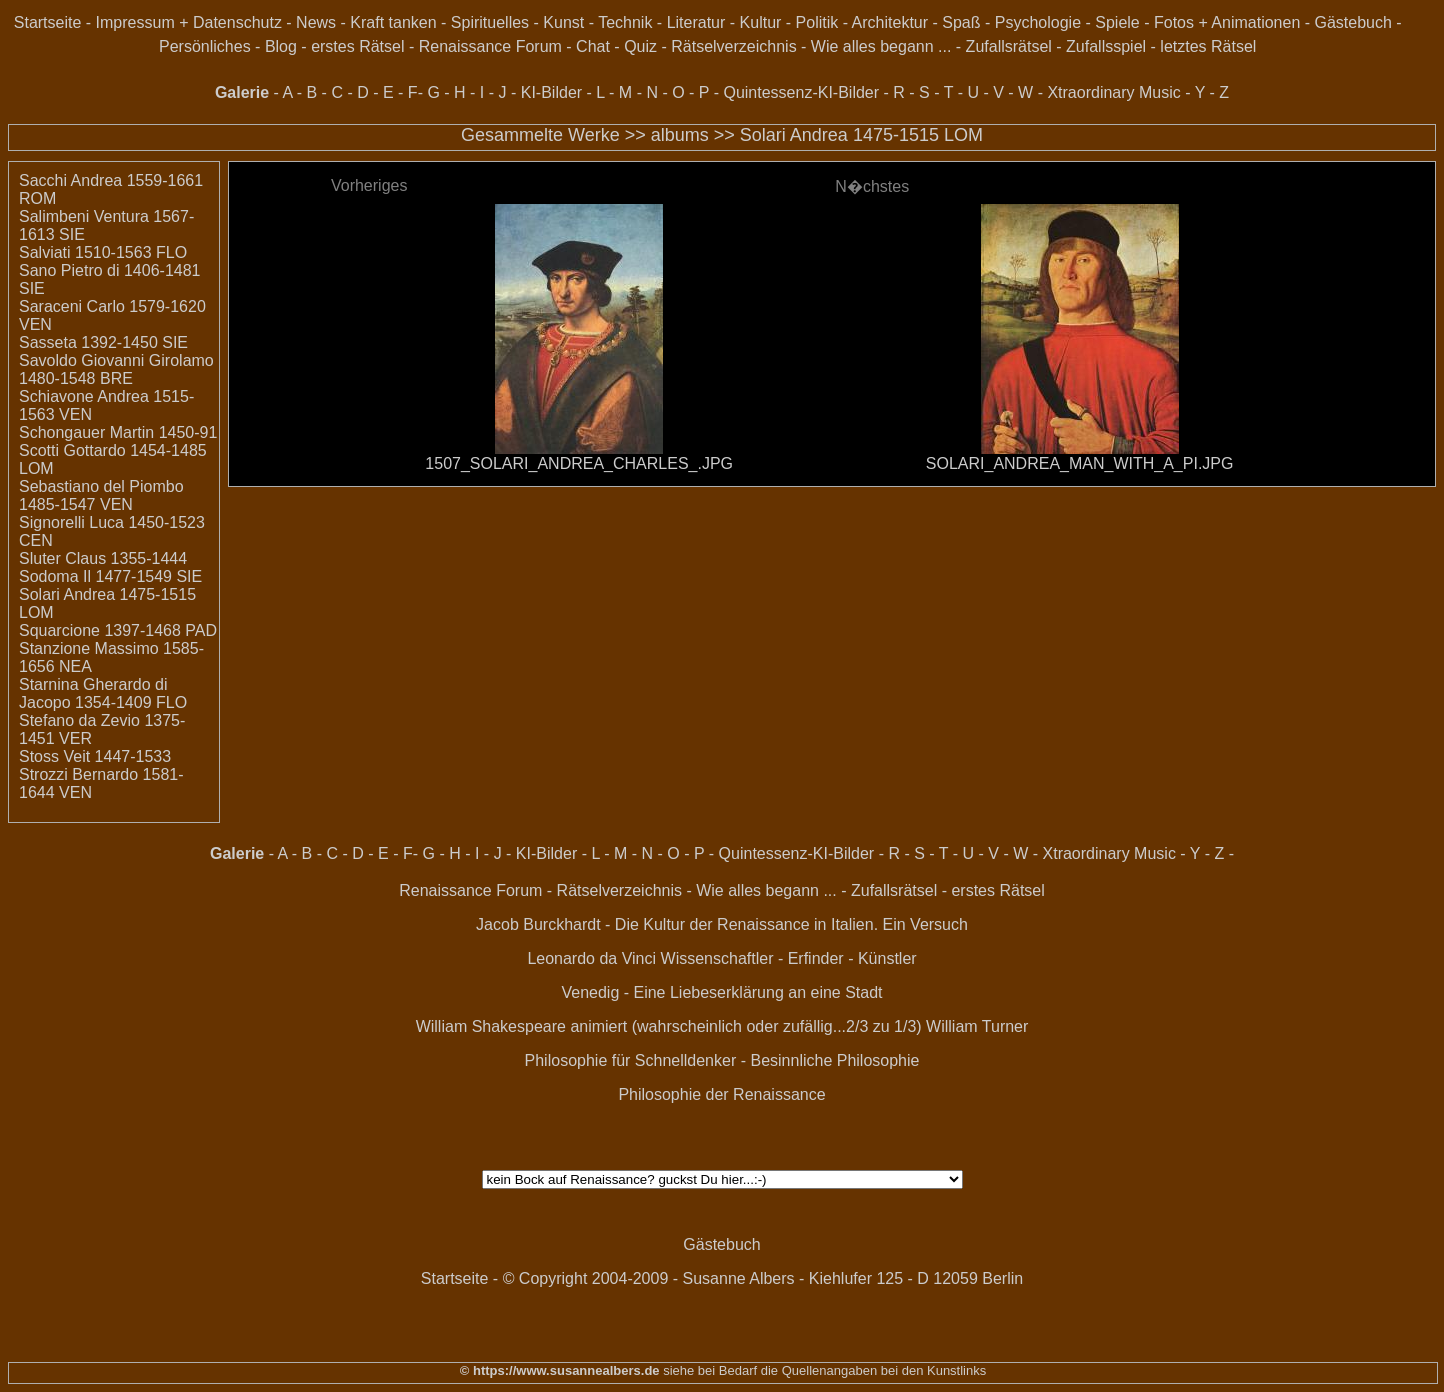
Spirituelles (490, 22)
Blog (281, 46)
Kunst (563, 22)
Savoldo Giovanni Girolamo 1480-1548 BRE (116, 369)
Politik (817, 22)
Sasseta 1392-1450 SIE (103, 342)
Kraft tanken (393, 22)
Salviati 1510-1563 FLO (103, 252)
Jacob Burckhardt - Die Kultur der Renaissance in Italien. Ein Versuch (722, 924)
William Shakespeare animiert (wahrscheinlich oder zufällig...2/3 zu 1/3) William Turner (722, 1026)
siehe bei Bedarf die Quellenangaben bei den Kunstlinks (823, 1370)
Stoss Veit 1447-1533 (95, 756)
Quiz (640, 46)
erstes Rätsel (357, 46)
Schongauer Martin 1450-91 (118, 432)
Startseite (48, 22)
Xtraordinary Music (1113, 92)
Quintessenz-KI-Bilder (801, 92)
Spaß (961, 22)
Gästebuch (1353, 22)
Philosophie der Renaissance (721, 1094)
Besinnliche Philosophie (834, 1060)
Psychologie (1038, 22)
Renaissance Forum (490, 46)
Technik (625, 22)
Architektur (890, 22)
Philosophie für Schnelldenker (631, 1060)
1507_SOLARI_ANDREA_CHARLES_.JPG (579, 463)
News (316, 22)
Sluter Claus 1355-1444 (103, 558)
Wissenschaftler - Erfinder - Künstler (789, 958)
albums (680, 135)
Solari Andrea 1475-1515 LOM (861, 135)
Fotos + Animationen (1227, 22)
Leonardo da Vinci (591, 958)
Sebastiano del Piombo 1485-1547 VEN (101, 495)
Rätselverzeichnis (733, 46)
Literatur (696, 22)
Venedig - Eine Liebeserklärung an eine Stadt (721, 992)
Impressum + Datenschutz (189, 22)
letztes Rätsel (1208, 46)
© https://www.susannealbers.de (560, 1370)
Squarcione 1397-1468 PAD (118, 630)
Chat (593, 46)
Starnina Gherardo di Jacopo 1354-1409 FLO (103, 693)
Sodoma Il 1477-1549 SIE (110, 576)
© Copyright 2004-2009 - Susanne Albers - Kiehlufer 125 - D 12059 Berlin (763, 1278)
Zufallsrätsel (1009, 46)
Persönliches (205, 46)
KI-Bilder (551, 92)
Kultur (761, 22)
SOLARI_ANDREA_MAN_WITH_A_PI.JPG (1080, 463)
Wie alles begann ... (881, 46)
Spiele (1117, 22)
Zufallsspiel (1106, 46)
